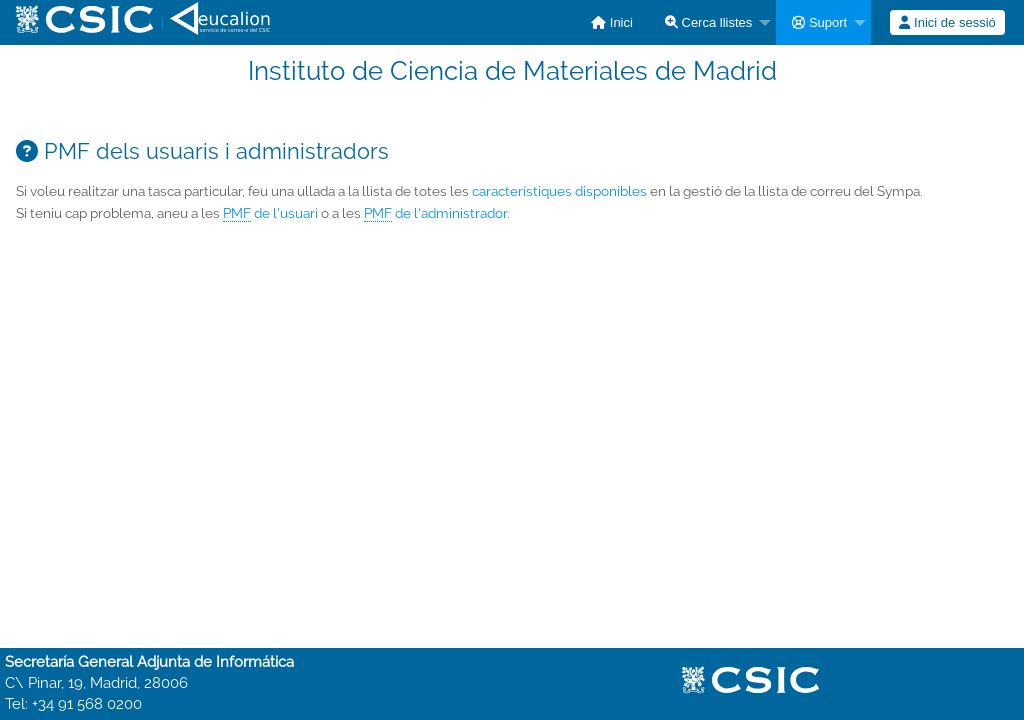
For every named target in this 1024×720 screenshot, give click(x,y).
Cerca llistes (708, 22)
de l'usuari (270, 213)
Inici (612, 22)
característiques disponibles (559, 191)
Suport (819, 22)
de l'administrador (435, 213)
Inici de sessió (947, 22)
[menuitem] (612, 22)
